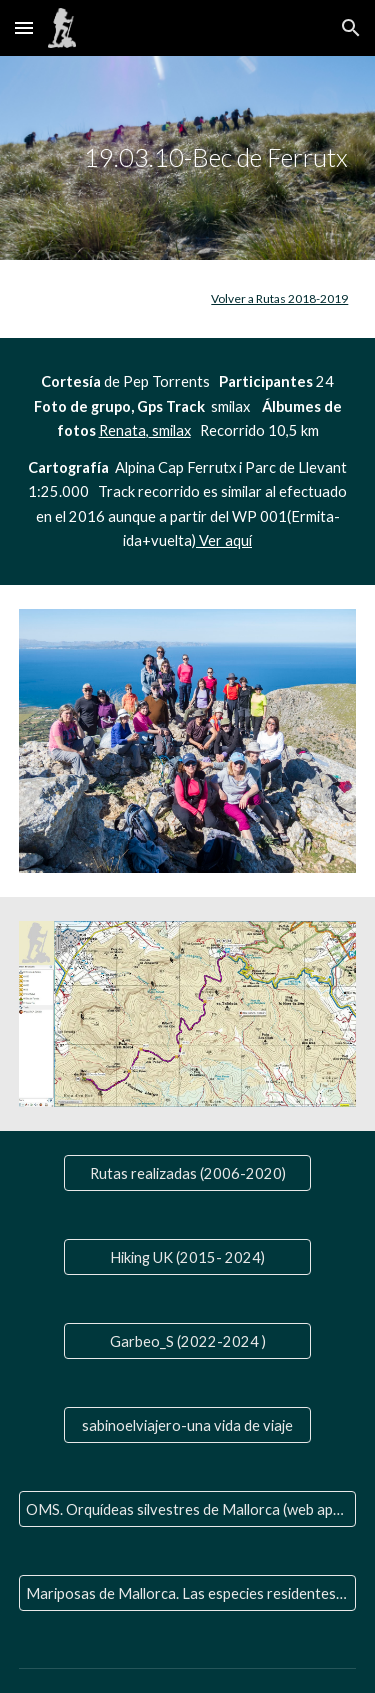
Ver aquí (224, 540)
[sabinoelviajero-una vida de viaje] (187, 1425)
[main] (188, 158)
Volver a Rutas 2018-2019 (279, 298)
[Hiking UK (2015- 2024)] (187, 1257)
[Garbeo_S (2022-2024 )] (187, 1341)
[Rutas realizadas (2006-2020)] (187, 1173)
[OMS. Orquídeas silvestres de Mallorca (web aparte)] (188, 1509)
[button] (24, 27)
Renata (122, 430)
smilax (170, 430)
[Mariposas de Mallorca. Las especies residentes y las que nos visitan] (188, 1593)
